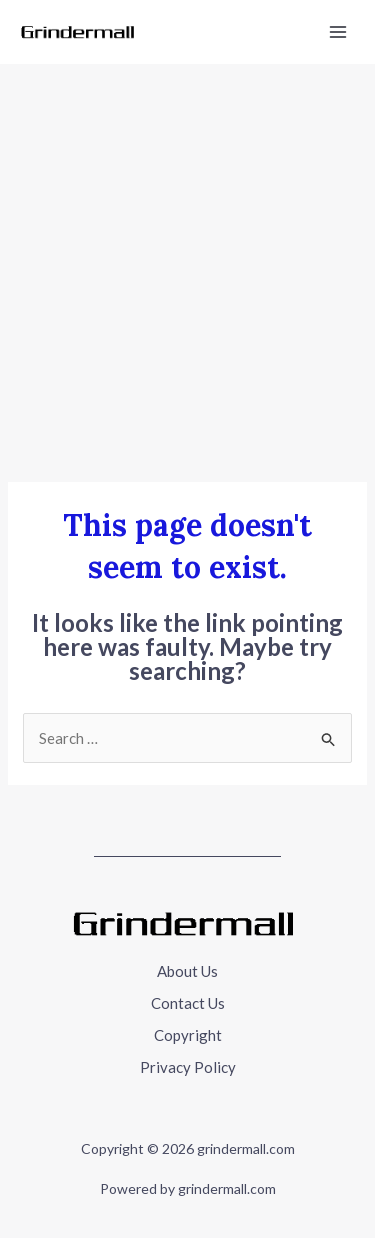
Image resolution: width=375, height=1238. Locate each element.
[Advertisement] (187, 261)
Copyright (188, 1035)
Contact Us (188, 1003)
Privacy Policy (188, 1067)
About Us (187, 971)
